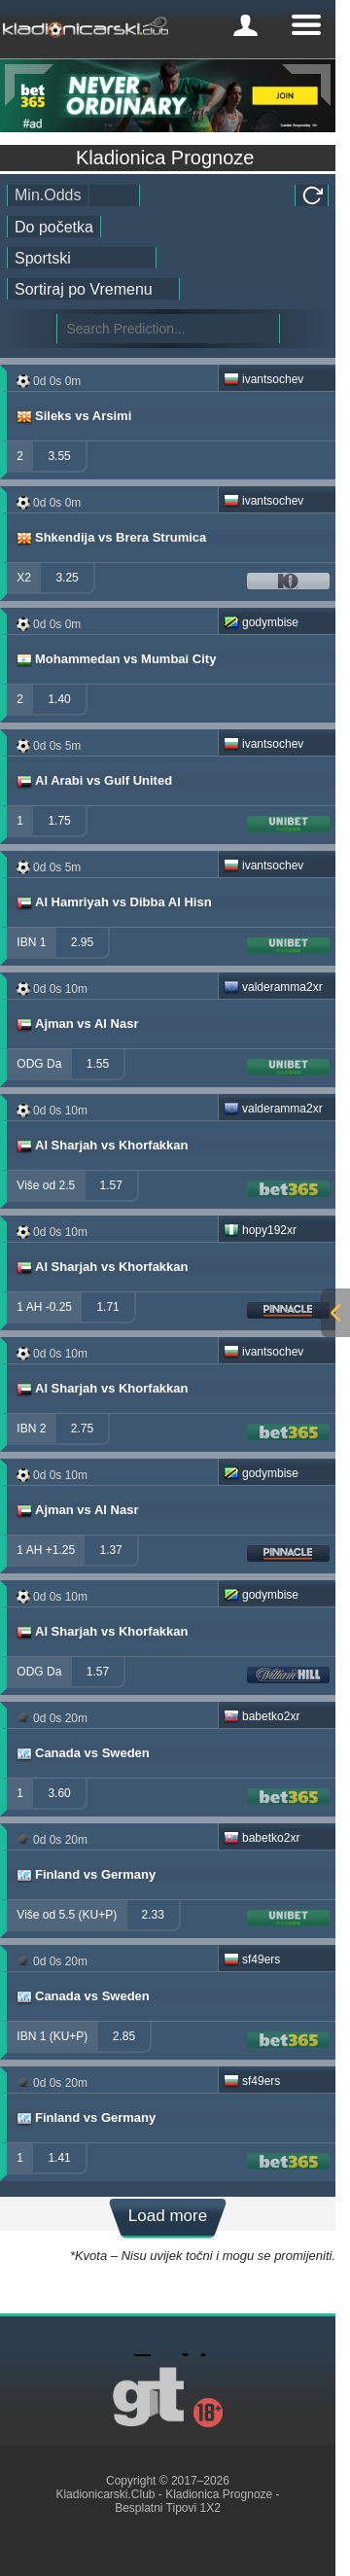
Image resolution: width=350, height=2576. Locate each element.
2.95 (82, 942)
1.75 (59, 821)
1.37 (110, 1550)
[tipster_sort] (93, 289)
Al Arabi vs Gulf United (93, 781)
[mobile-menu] (245, 25)
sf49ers (252, 1959)
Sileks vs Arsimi (73, 416)
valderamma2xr (273, 987)
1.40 (59, 699)
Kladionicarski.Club (105, 2494)
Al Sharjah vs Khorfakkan (102, 1145)
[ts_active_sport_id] (82, 257)
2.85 (124, 2036)
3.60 (59, 1793)
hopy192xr (260, 1230)
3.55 (59, 456)
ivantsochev (263, 379)
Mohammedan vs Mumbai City (115, 659)
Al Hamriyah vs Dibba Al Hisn (113, 902)
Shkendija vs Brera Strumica (110, 538)
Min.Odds (48, 195)
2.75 (82, 1428)
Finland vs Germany (85, 1875)
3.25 (66, 577)
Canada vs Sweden (82, 1753)
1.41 (59, 2158)
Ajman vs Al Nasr (76, 1024)
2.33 (153, 1915)
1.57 (111, 1185)
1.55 (98, 1064)
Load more (167, 2215)
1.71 (107, 1307)
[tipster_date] (54, 226)
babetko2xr (261, 1716)
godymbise (261, 622)
